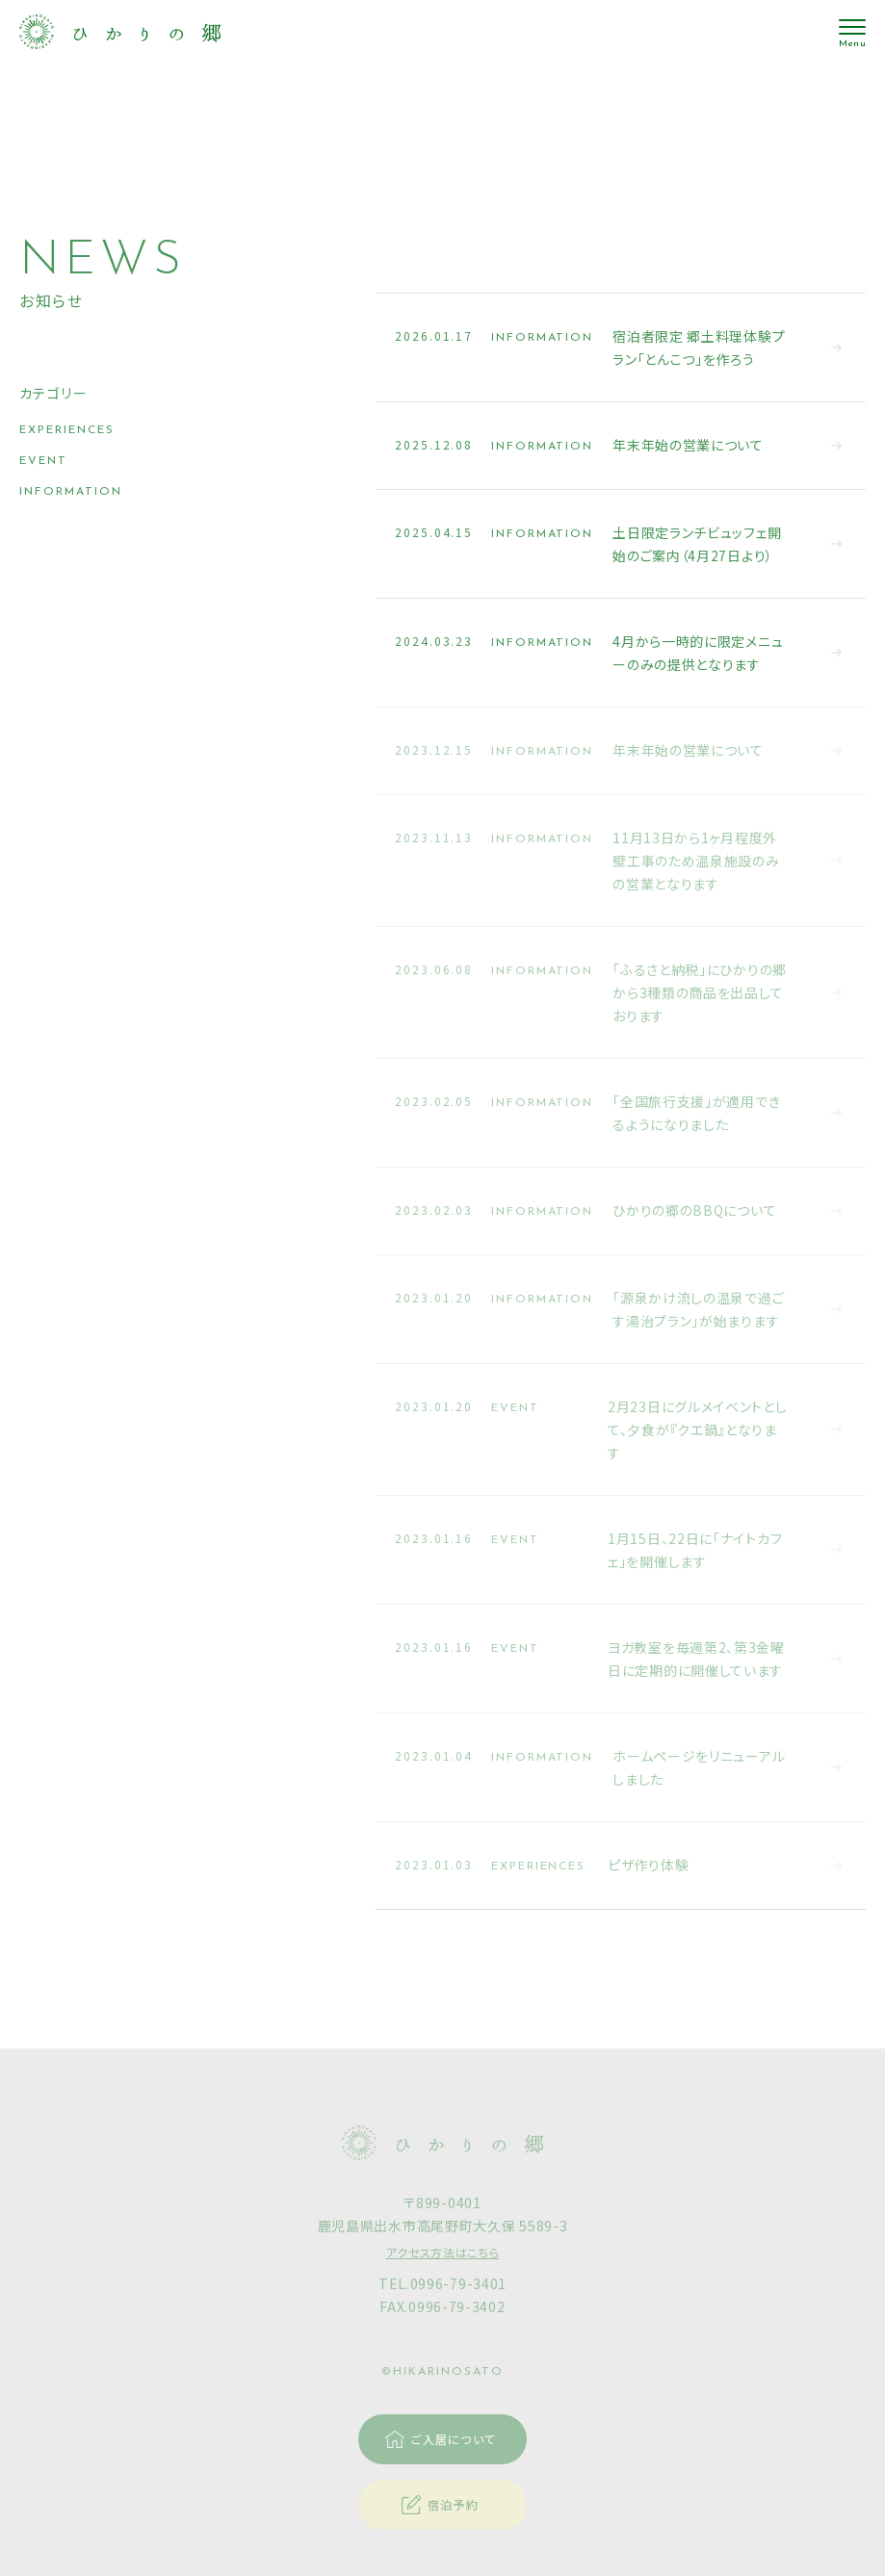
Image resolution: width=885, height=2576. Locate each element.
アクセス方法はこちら (443, 2252)
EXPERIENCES (67, 430)
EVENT (43, 461)
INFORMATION (70, 492)
